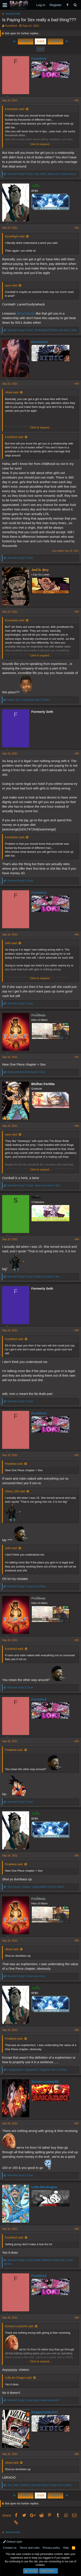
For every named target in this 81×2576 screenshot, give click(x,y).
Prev (25, 41)
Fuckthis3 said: (14, 437)
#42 (77, 227)
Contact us (9, 2547)
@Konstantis (26, 313)
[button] (5, 5)
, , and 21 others (35, 1886)
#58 (77, 2228)
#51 (77, 1455)
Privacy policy (51, 2547)
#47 (77, 1057)
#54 (77, 1855)
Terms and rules (30, 2547)
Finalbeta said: (14, 1463)
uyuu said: (11, 285)
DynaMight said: (15, 236)
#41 (77, 100)
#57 (77, 2123)
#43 (77, 383)
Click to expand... (41, 144)
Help (66, 2547)
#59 (77, 2317)
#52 (77, 1640)
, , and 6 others (39, 2485)
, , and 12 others (37, 2069)
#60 (77, 2454)
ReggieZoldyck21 (44, 2412)
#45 (77, 753)
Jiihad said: (12, 392)
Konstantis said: (15, 109)
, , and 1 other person (41, 173)
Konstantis (39, 342)
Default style (12, 2541)
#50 (77, 1330)
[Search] (75, 5)
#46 (77, 934)
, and (42, 330)
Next (55, 41)
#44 (77, 611)
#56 (77, 2030)
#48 (77, 1125)
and (26, 1072)
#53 (77, 1741)
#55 (77, 1940)
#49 (77, 1239)
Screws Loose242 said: (19, 2326)
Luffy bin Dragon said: (18, 2377)
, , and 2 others (28, 699)
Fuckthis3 (11, 25)
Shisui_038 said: (15, 1491)
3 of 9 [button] (40, 41)
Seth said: (11, 943)
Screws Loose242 (45, 2081)
